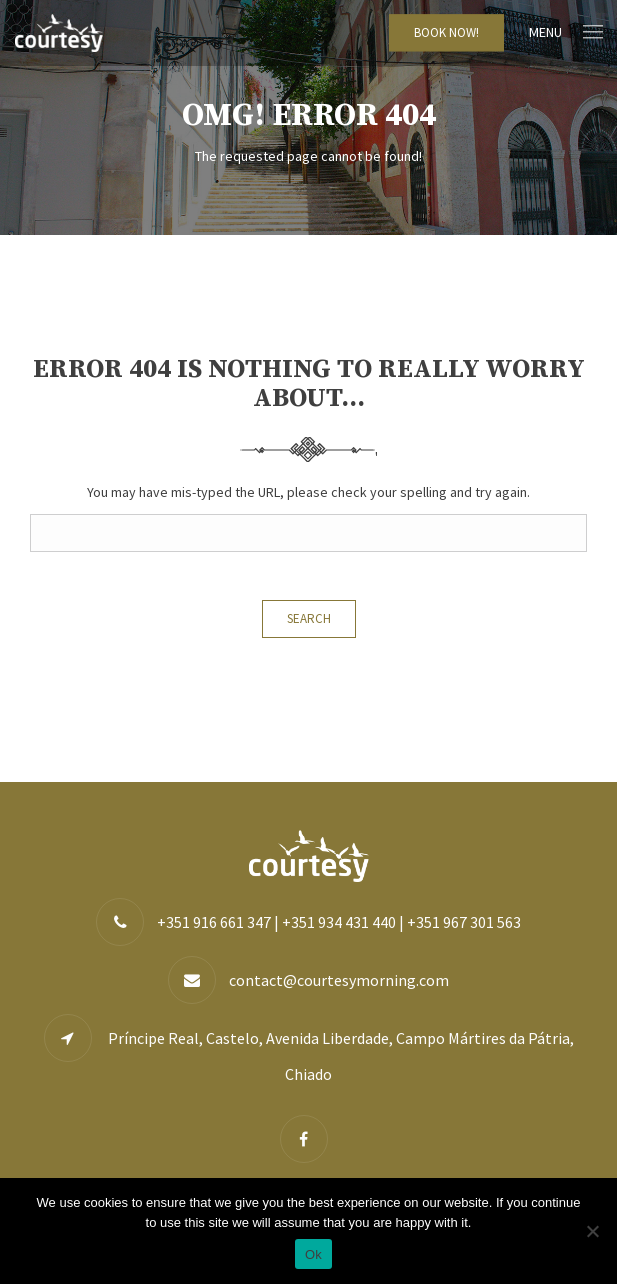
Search (309, 618)
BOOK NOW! (446, 32)
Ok (313, 1254)
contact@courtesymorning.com (339, 980)
